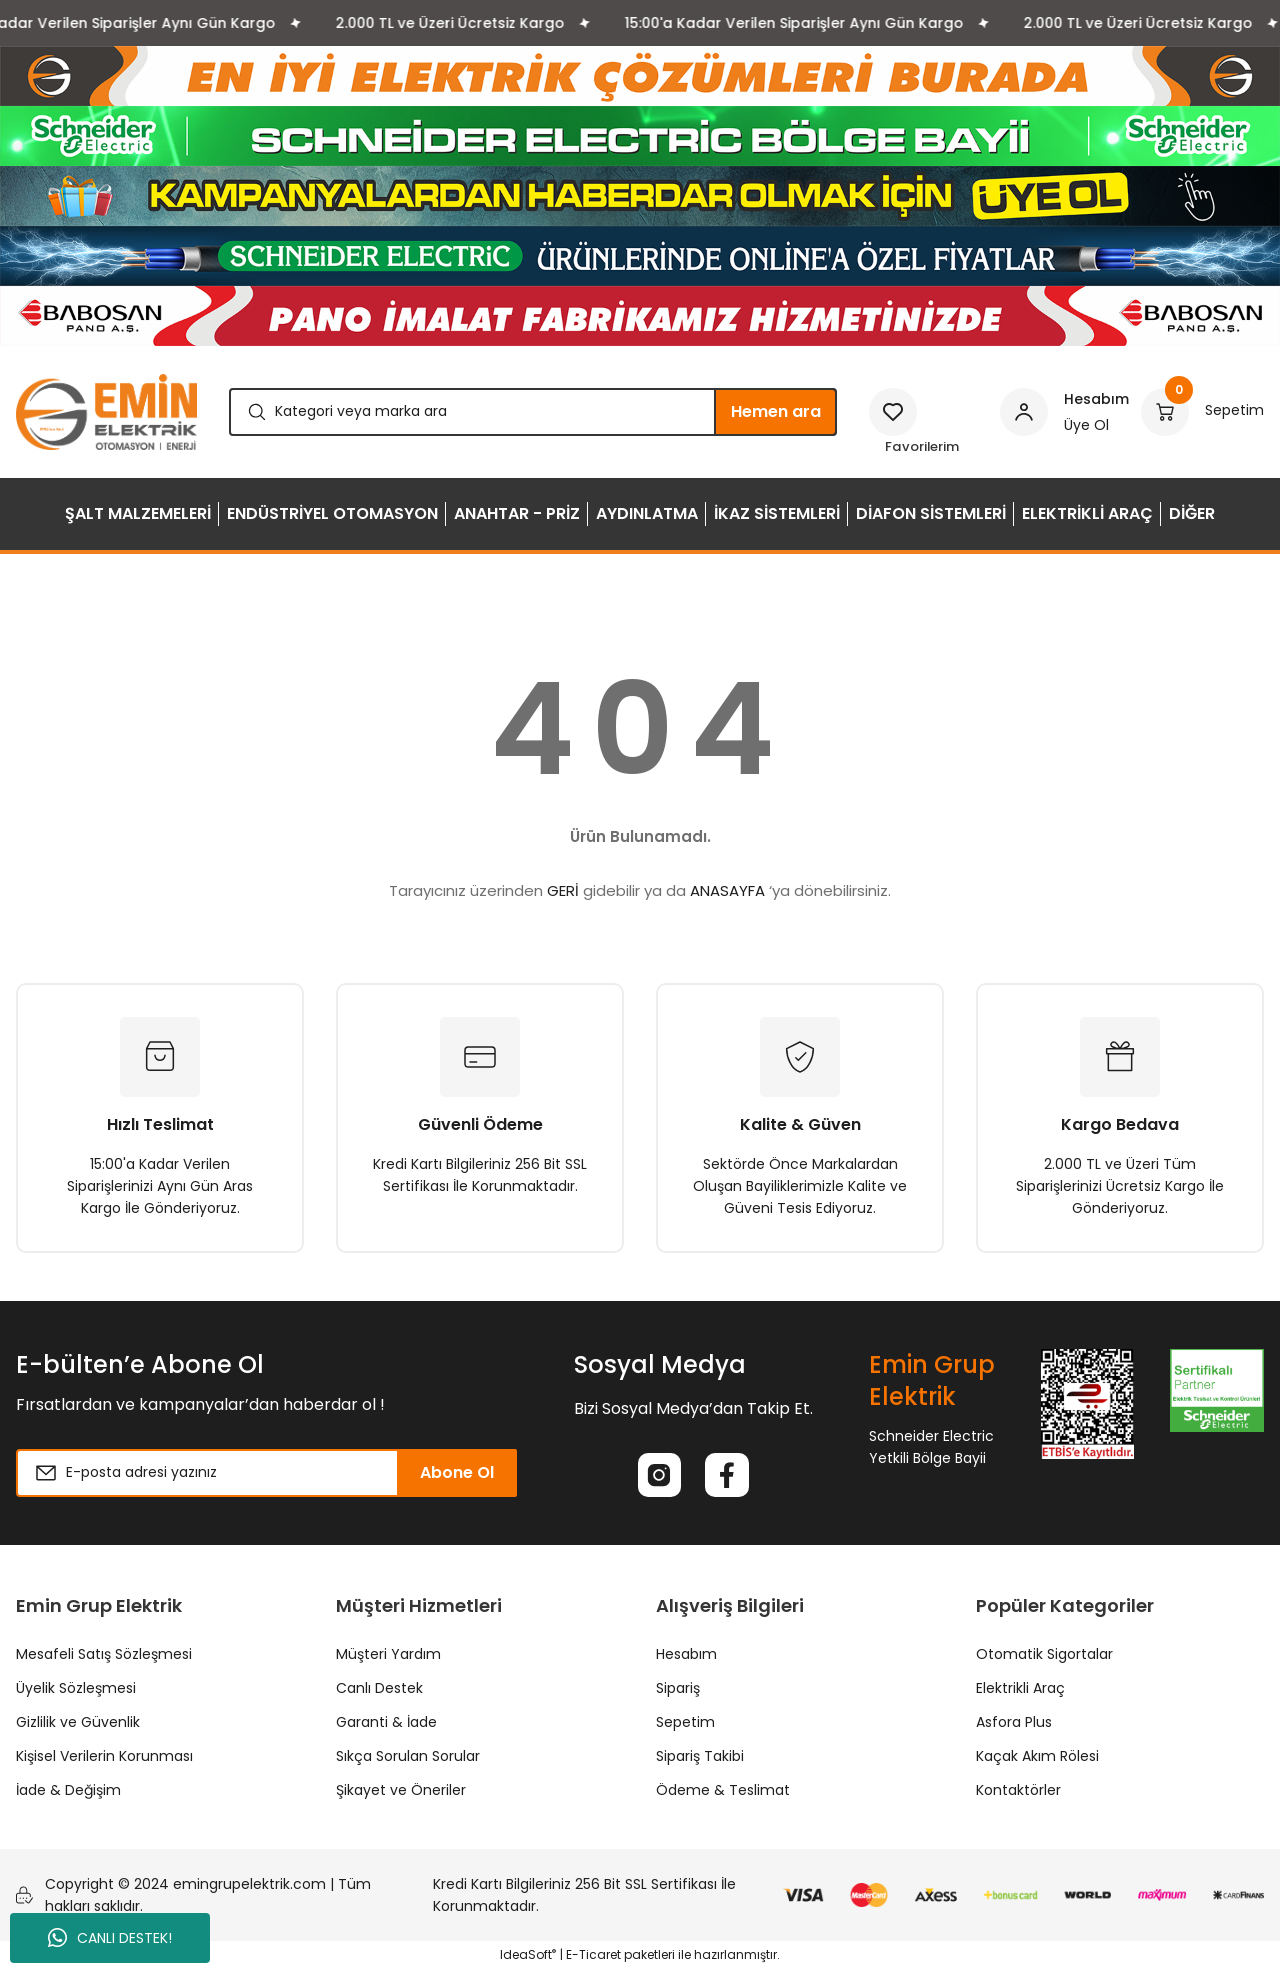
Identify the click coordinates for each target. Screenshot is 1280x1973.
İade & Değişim (68, 1794)
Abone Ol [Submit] (457, 1472)
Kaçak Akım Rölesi (1037, 1760)
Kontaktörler (1018, 1794)
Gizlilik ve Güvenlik (78, 1726)
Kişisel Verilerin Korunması (104, 1760)
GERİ (563, 890)
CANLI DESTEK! (110, 1938)
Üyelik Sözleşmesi (76, 1692)
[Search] (533, 412)
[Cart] (1202, 412)
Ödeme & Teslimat (723, 1794)
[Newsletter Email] (266, 1473)
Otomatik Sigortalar (1044, 1658)
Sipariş (678, 1692)
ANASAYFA (727, 890)
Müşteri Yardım (388, 1658)
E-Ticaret (593, 1958)
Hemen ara (776, 411)
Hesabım (686, 1658)
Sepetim (685, 1726)
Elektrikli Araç (1020, 1692)
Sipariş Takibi (700, 1760)
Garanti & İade (386, 1726)
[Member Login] (1064, 412)
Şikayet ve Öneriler (401, 1794)
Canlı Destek (379, 1692)
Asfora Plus (1014, 1726)
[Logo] (106, 412)
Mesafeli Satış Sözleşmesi (104, 1658)
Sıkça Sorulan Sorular (408, 1760)
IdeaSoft (528, 1958)
